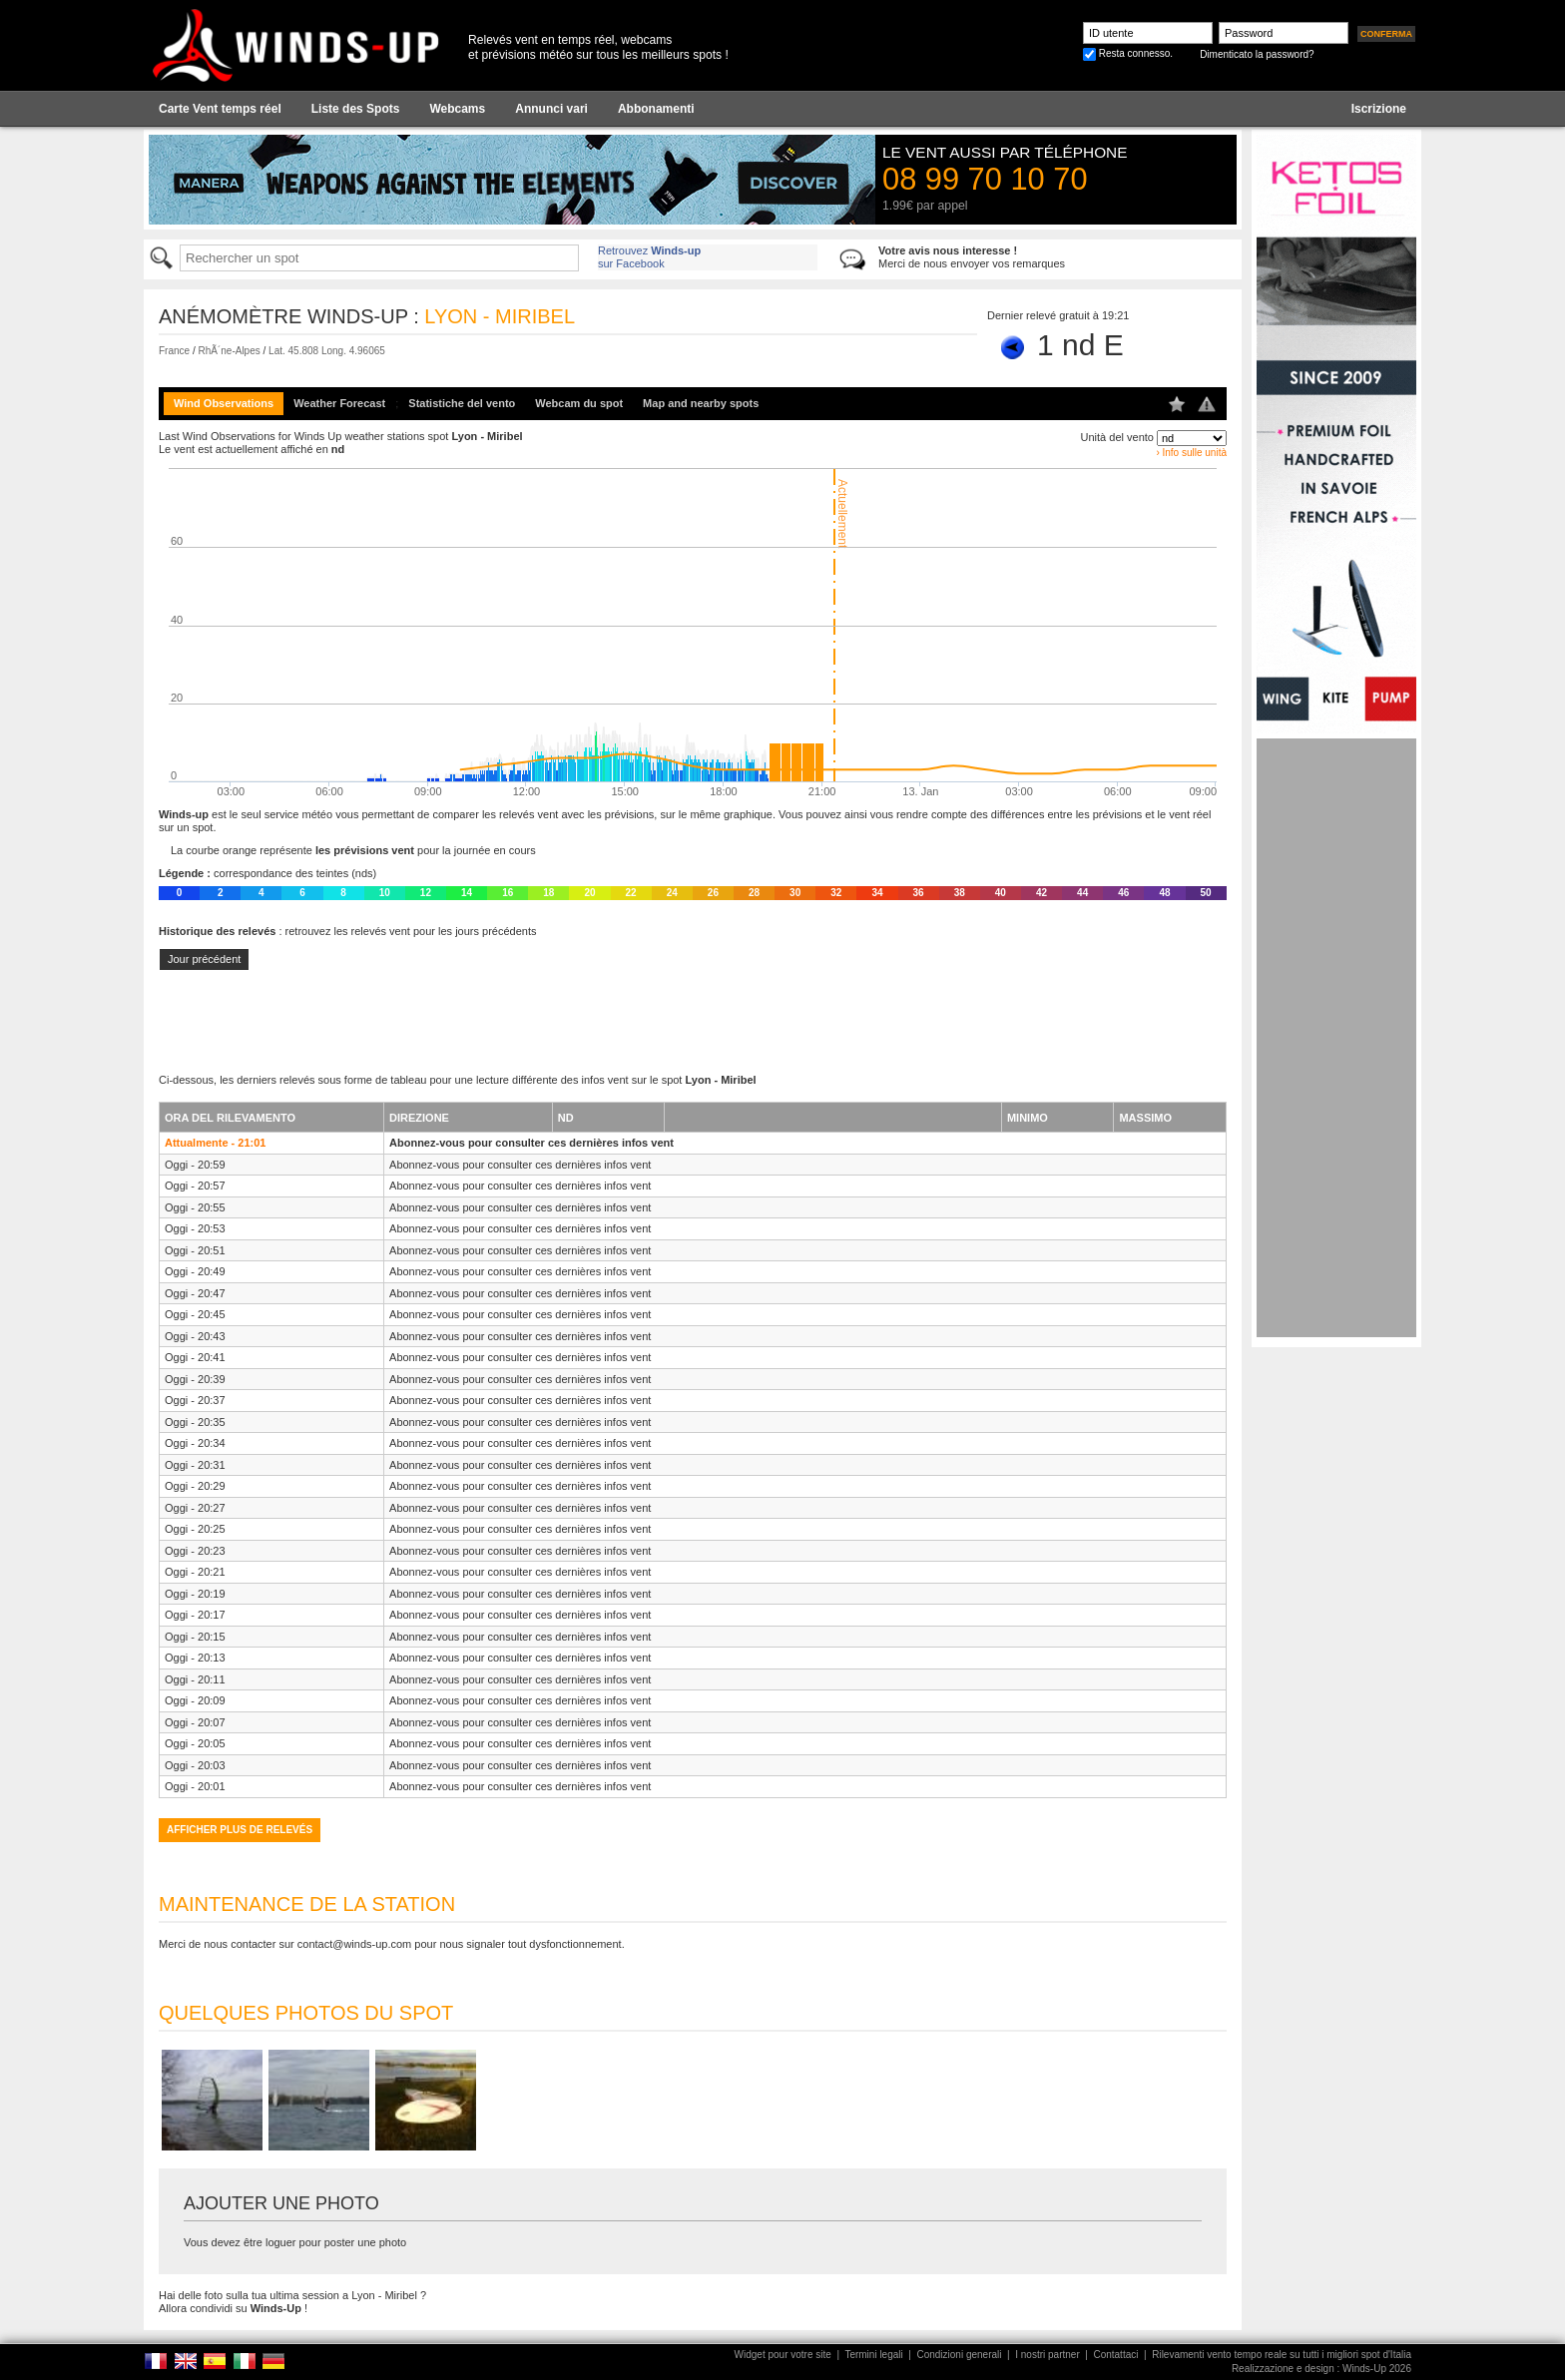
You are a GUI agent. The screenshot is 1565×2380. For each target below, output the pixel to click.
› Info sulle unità (1191, 452)
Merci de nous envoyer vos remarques (971, 256)
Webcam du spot (579, 403)
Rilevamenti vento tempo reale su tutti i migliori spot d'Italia (1281, 2354)
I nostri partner (1047, 2354)
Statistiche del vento (461, 403)
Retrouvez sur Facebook (649, 256)
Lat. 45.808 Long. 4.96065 (326, 350)
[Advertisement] (1336, 1037)
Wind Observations (223, 403)
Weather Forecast (339, 403)
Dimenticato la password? (1257, 54)
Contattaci (1115, 2354)
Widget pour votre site (783, 2354)
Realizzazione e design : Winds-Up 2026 (1321, 2368)
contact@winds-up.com (354, 1944)
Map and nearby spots (701, 403)
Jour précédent (204, 959)
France (174, 350)
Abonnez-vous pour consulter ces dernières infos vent (531, 1143)
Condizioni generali (958, 2354)
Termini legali (873, 2354)
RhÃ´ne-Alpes (229, 350)
